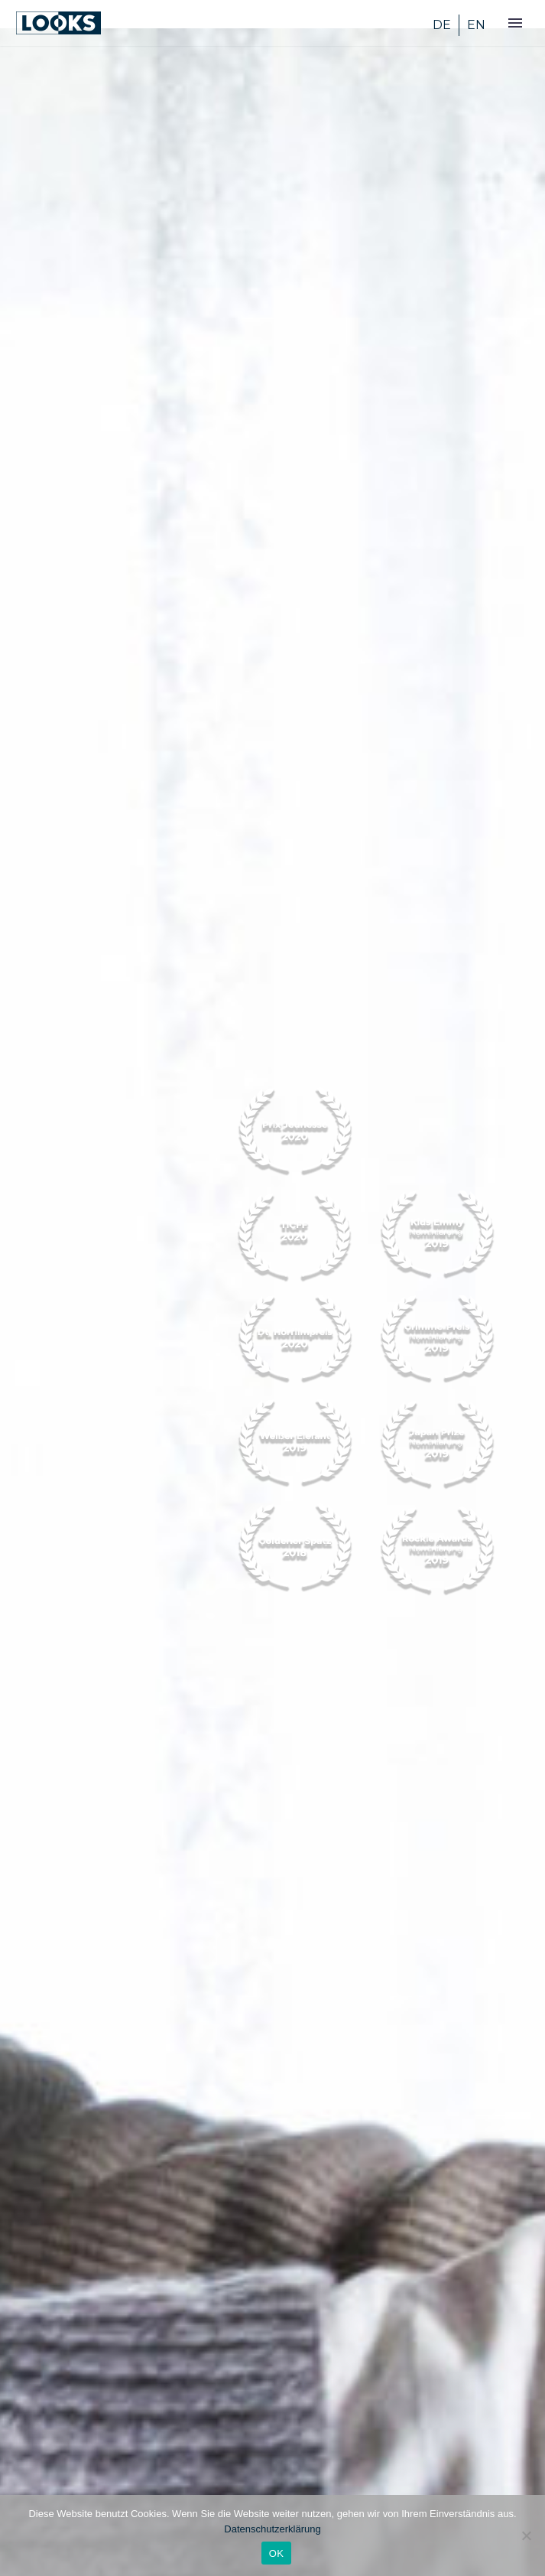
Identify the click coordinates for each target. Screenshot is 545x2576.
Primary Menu (515, 23)
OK (276, 2553)
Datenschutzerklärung (272, 2529)
